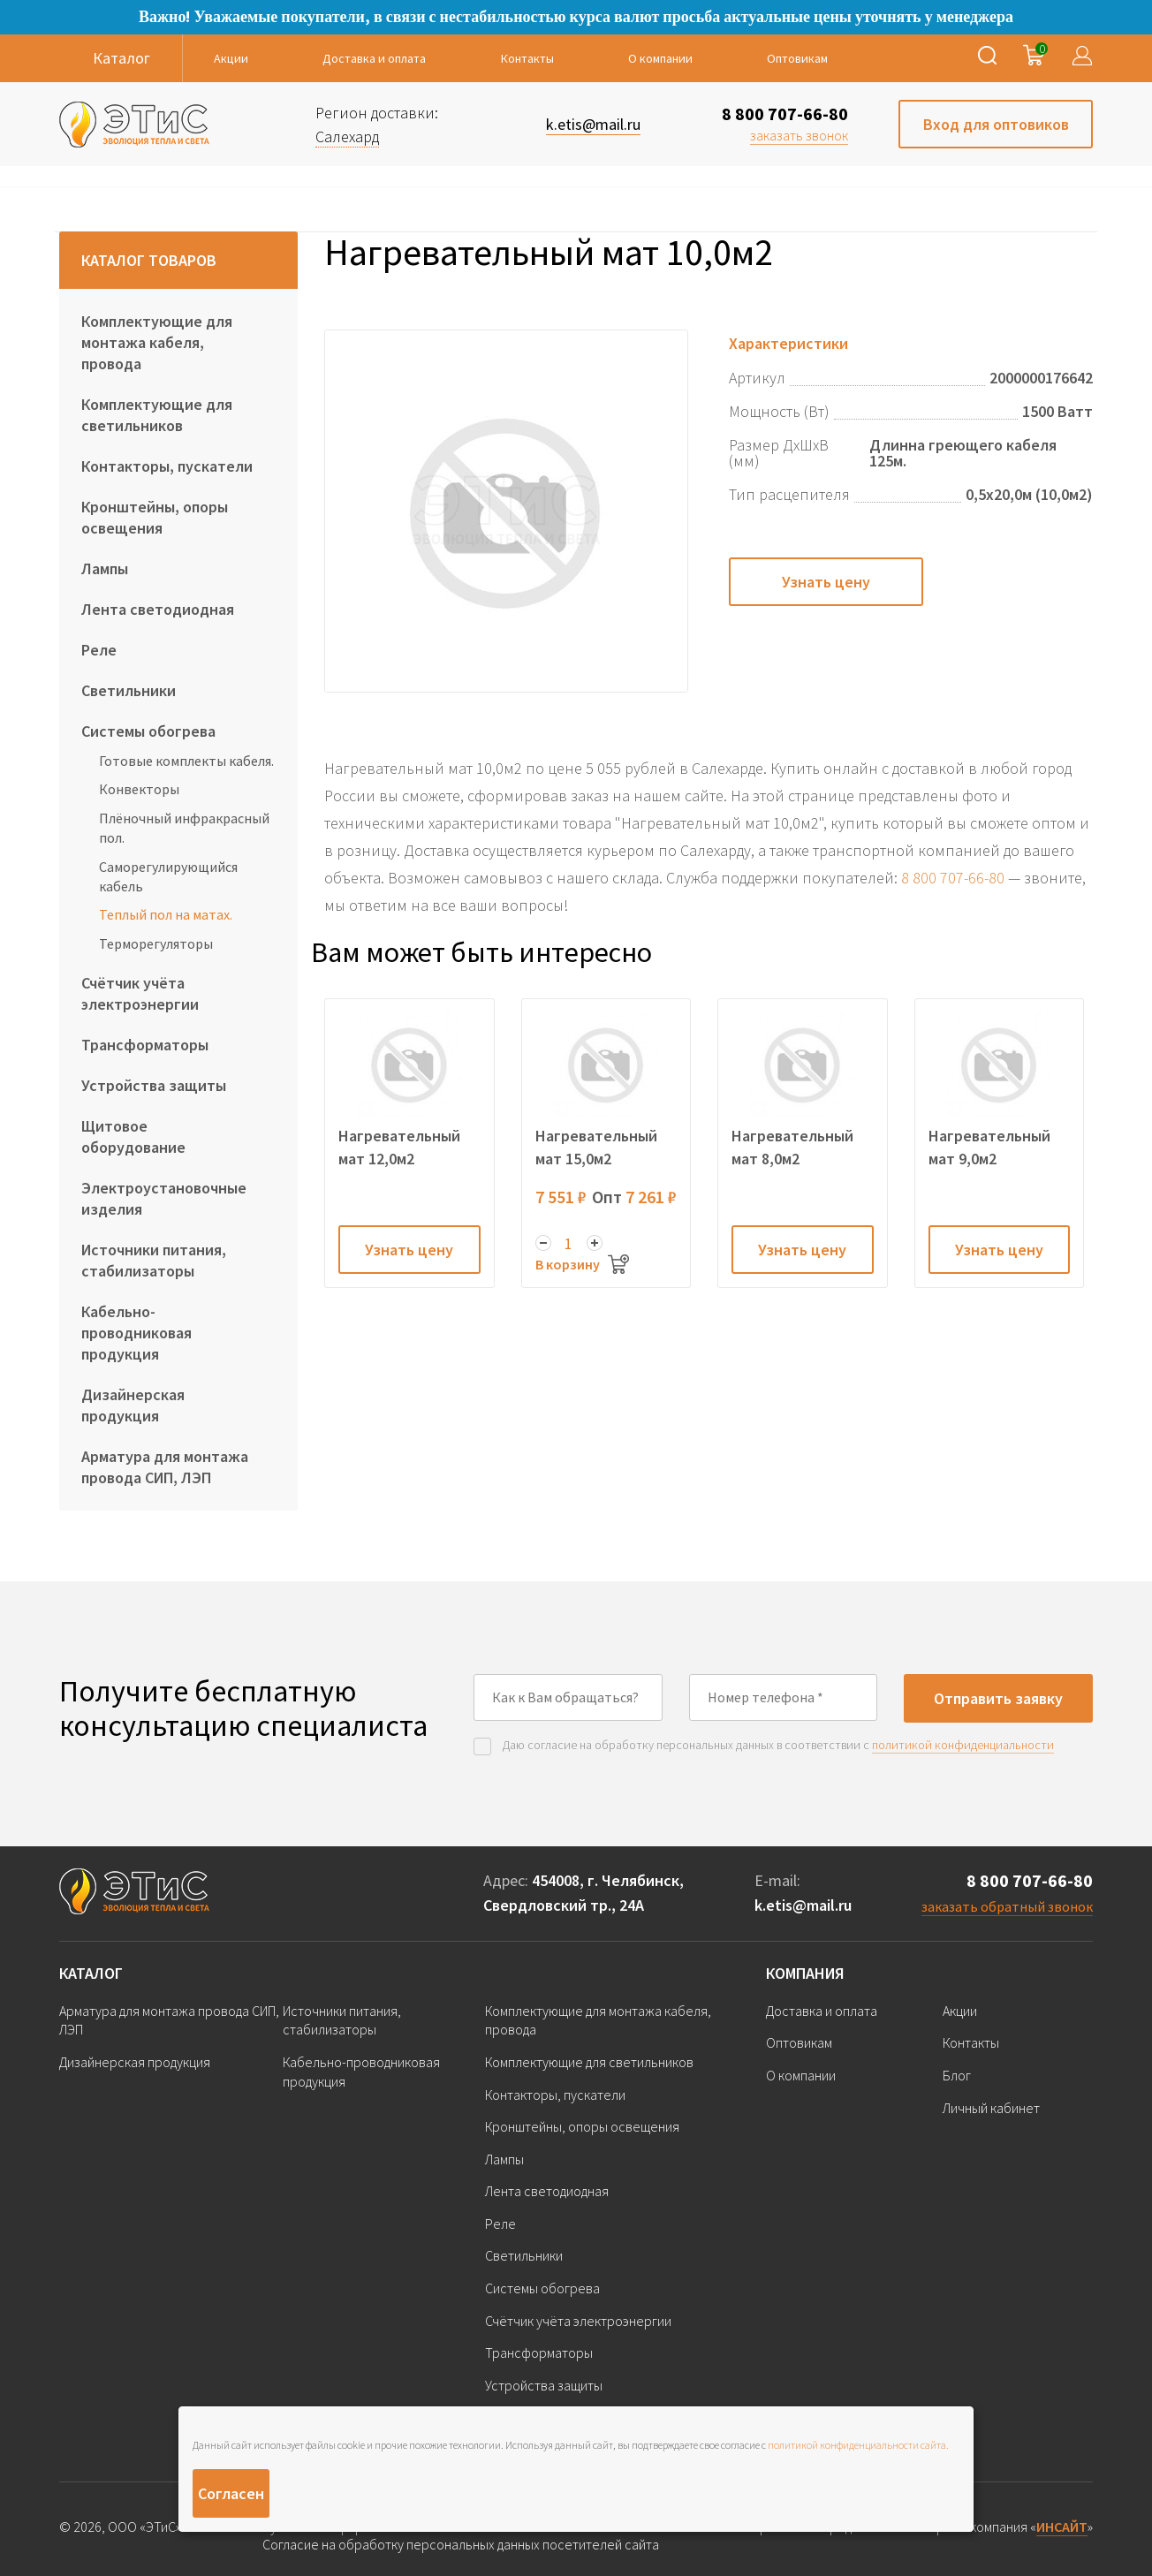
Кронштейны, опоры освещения (154, 517)
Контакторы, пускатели (167, 466)
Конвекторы (139, 789)
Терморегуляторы (156, 943)
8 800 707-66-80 (785, 113)
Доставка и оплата (374, 58)
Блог (957, 2075)
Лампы (104, 568)
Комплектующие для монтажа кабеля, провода (156, 342)
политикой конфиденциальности (963, 1745)
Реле (99, 650)
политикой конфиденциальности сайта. (858, 2444)
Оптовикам (797, 58)
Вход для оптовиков (996, 124)
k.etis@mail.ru (803, 1905)
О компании (660, 58)
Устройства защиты (153, 1085)
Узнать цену (826, 582)
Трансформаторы (144, 1044)
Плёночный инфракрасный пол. (184, 827)
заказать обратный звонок (1007, 1906)
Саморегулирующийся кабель (168, 876)
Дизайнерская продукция (133, 1405)
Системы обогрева (148, 731)
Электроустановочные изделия (163, 1198)
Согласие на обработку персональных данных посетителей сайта (460, 2544)
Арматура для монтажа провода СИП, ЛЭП (164, 1467)
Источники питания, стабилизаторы (153, 1260)
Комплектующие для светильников (156, 415)
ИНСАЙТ (1062, 2526)
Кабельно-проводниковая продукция (136, 1332)
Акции (231, 58)
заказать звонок (799, 135)
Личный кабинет (991, 2108)
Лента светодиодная (157, 609)
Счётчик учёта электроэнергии (140, 993)
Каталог (91, 1973)
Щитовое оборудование (133, 1136)
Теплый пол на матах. (165, 914)
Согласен (231, 2493)
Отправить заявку (998, 1698)
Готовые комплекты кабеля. (186, 760)
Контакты (527, 58)
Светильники (128, 690)
